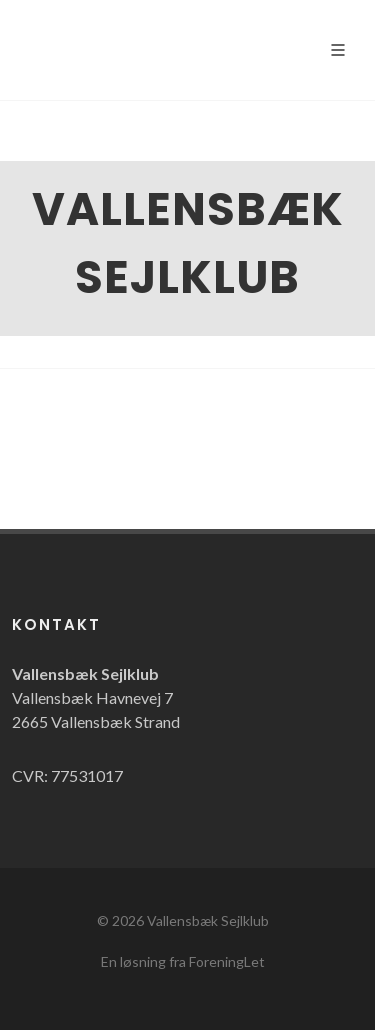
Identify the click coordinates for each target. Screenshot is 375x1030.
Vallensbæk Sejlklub (208, 920)
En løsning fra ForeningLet (183, 961)
